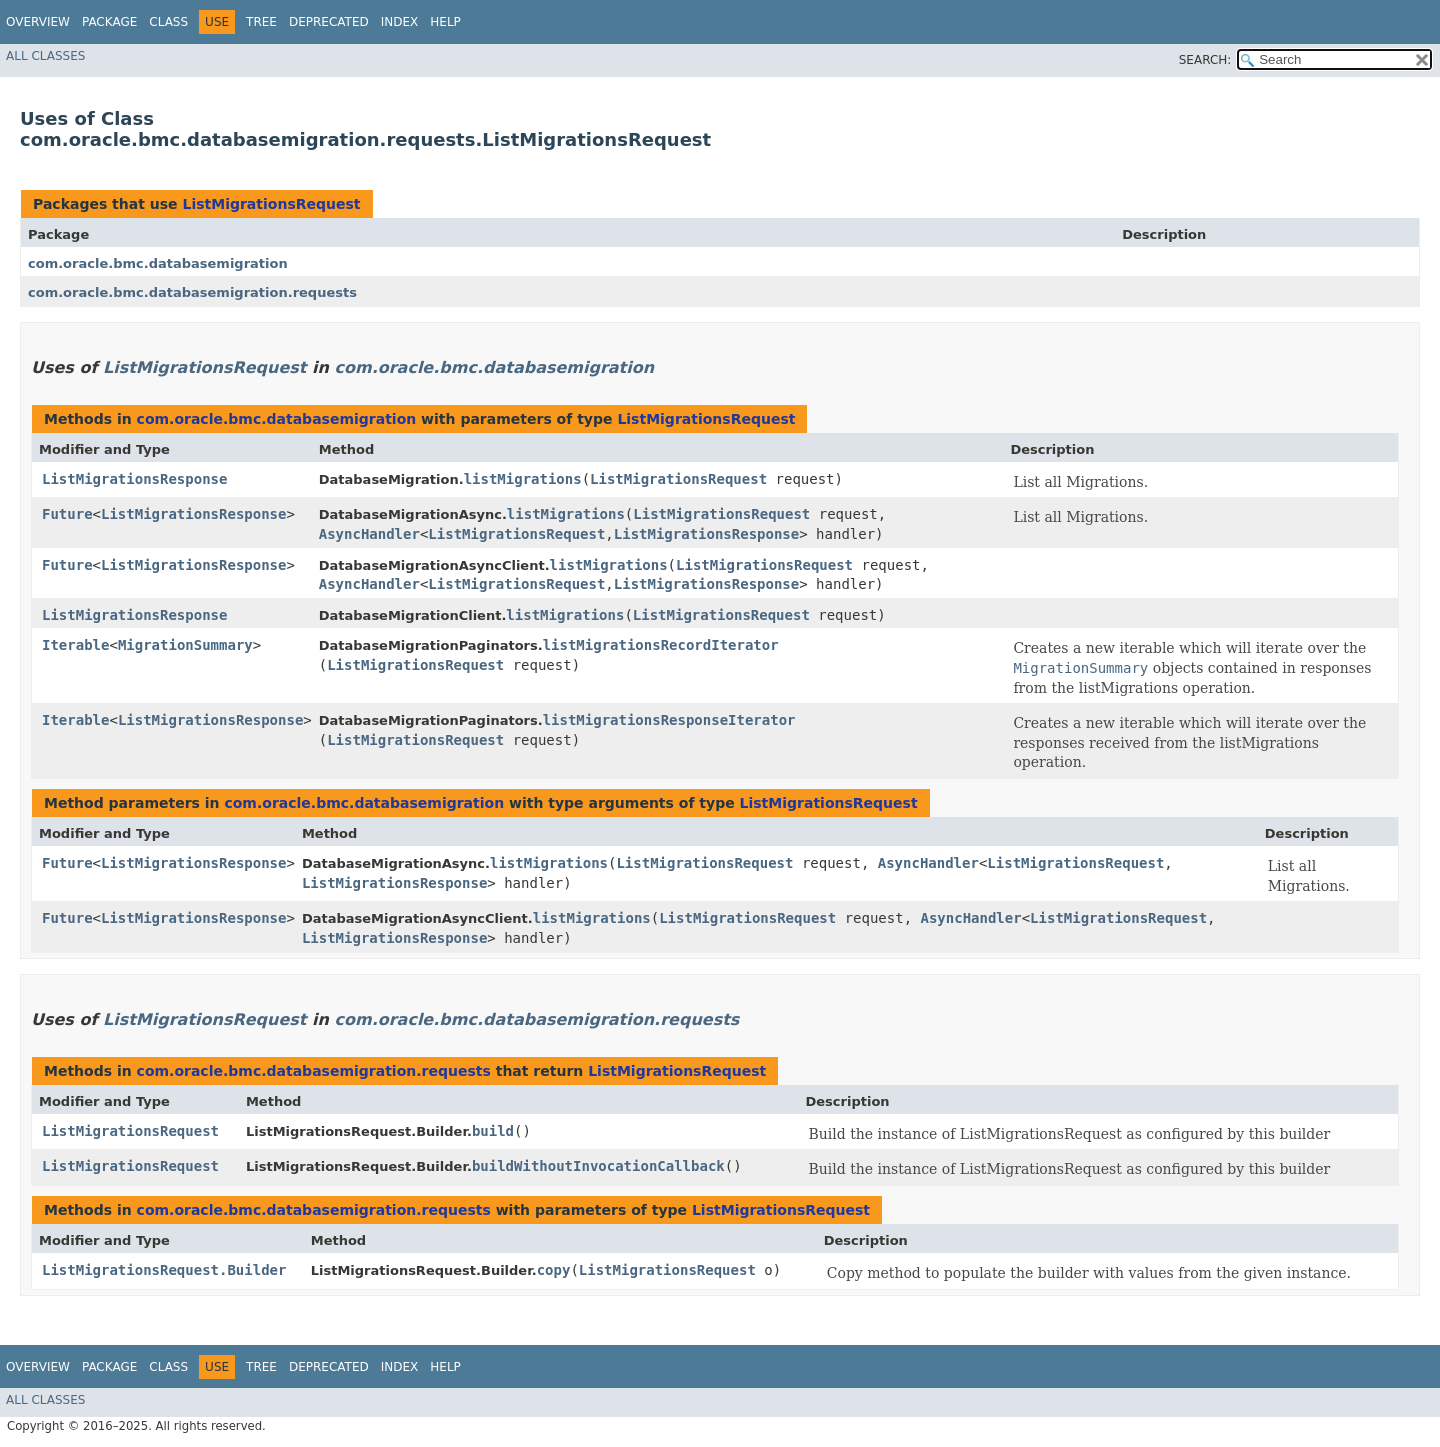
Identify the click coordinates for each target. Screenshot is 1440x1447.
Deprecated (329, 22)
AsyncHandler (369, 534)
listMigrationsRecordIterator (661, 645)
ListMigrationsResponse (134, 479)
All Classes (45, 56)
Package (109, 22)
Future (67, 514)
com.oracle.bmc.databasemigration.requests (192, 292)
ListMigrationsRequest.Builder (164, 1270)
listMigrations (523, 479)
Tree (261, 22)
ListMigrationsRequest (271, 204)
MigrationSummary (185, 645)
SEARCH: (1205, 60)
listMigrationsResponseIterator (669, 720)
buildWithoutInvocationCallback (598, 1166)
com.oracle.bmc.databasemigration (158, 263)
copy (554, 1270)
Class (168, 22)
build (493, 1131)
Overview (38, 22)
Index (400, 22)
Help (445, 22)
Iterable (75, 645)
